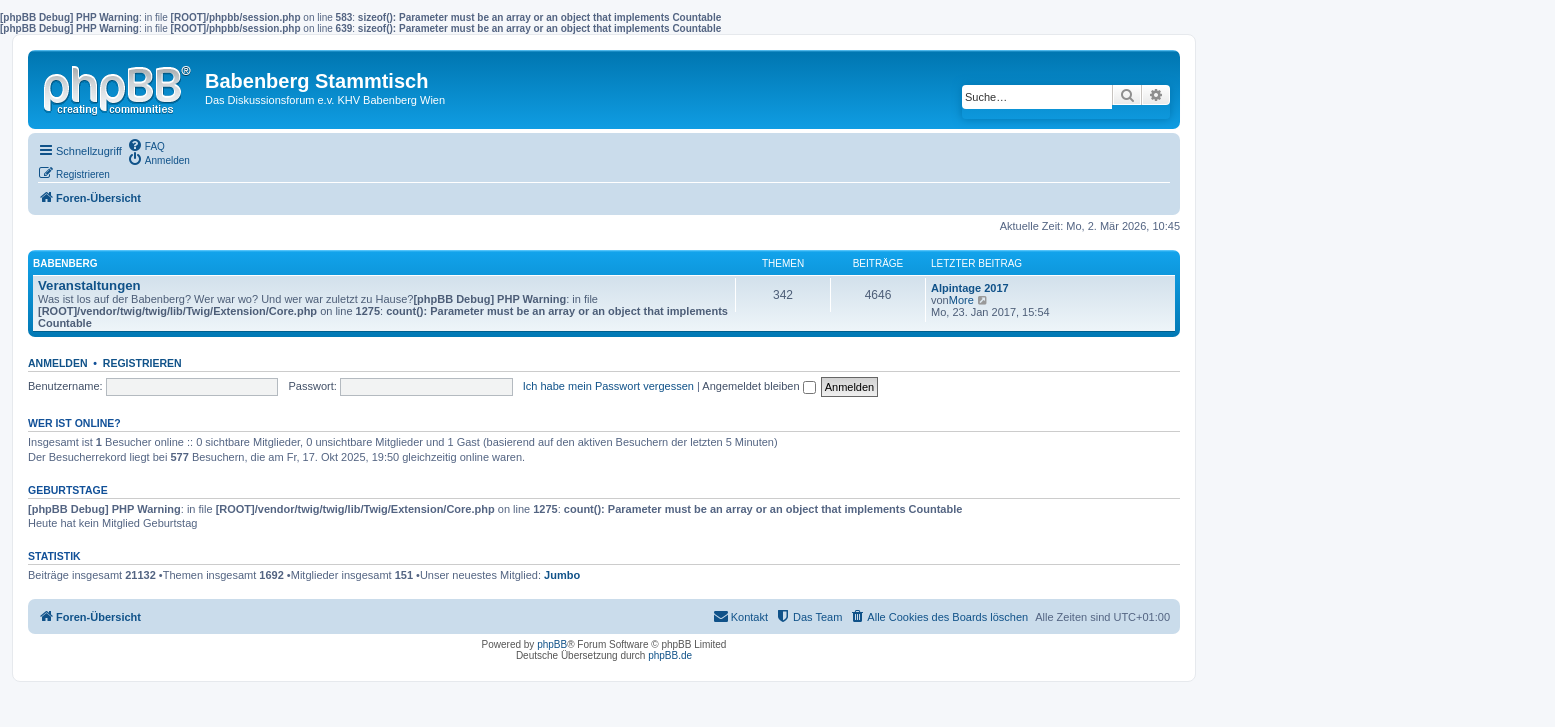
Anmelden (58, 363)
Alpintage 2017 (970, 288)
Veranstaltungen (89, 285)
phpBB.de (670, 655)
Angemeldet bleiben (758, 386)
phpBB (552, 644)
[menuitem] (146, 145)
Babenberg (65, 263)
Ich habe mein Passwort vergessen (608, 386)
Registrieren (142, 363)
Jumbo (562, 575)
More (961, 300)
